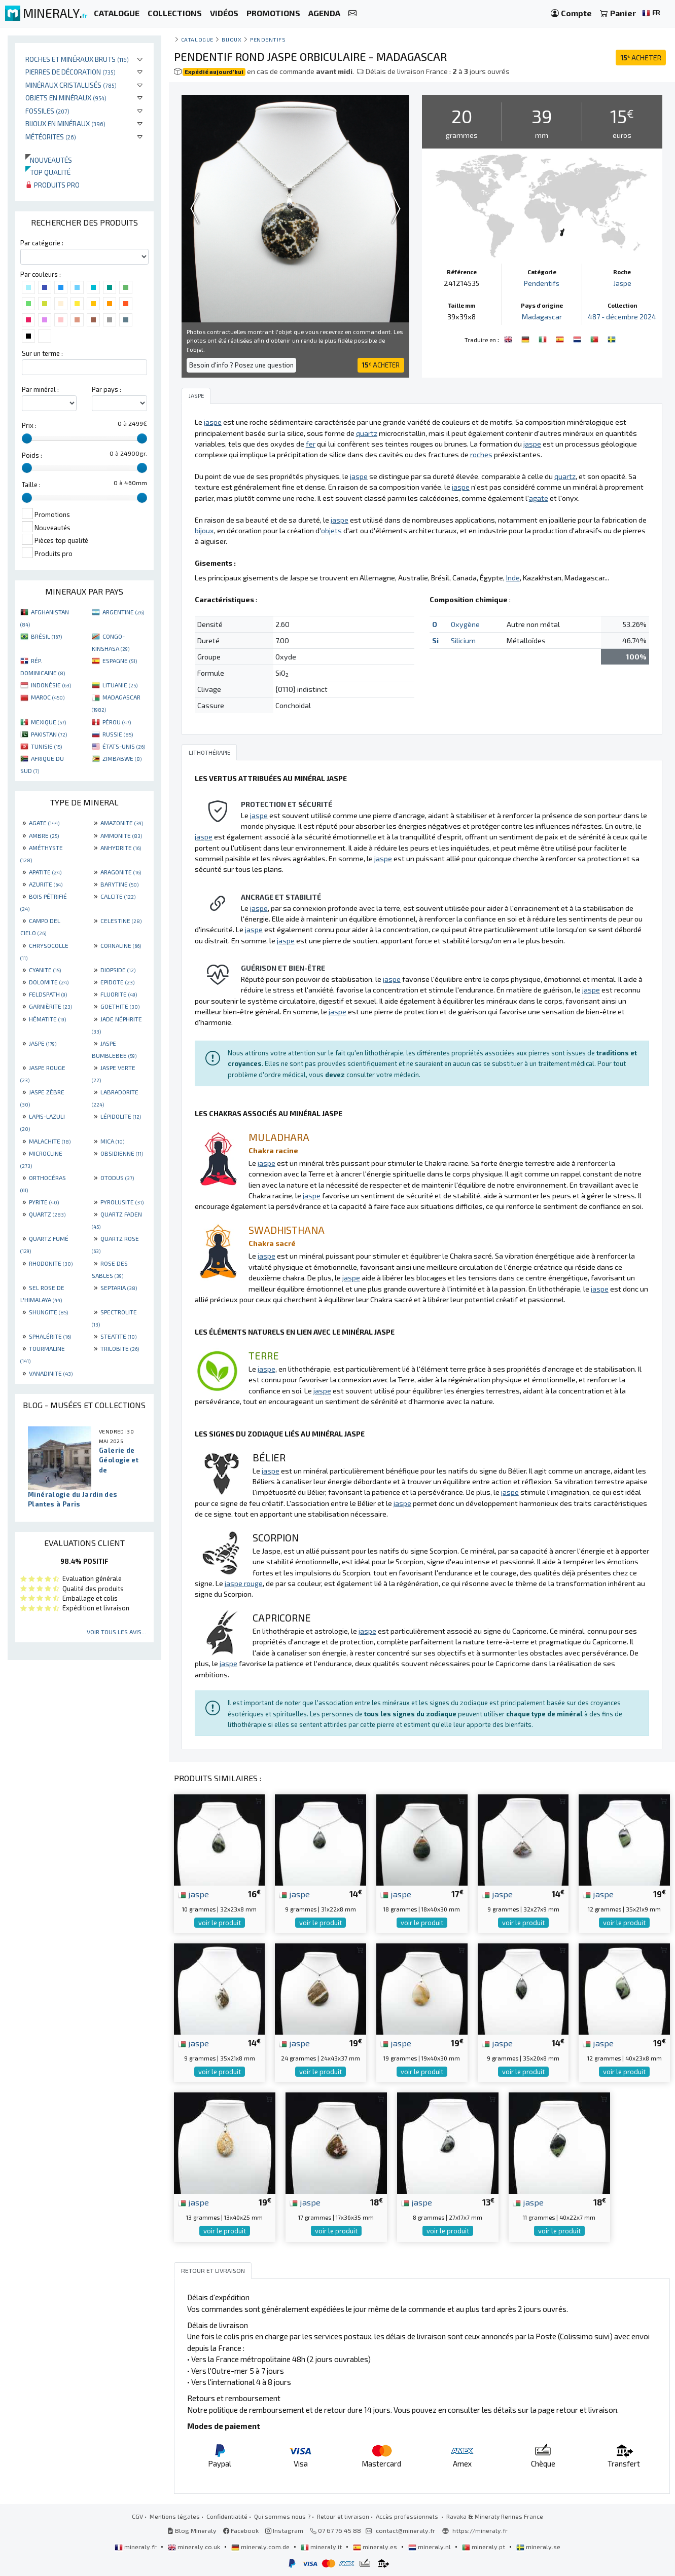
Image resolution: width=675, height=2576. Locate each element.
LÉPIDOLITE (120, 1116)
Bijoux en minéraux (65, 123)
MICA (112, 1141)
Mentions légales (175, 2516)
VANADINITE (51, 1373)
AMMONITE (121, 835)
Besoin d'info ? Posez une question (241, 365)
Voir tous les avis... (116, 1631)
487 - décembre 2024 (622, 316)
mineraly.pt (484, 2546)
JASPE (42, 1043)
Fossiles (47, 110)
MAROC (47, 697)
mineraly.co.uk (195, 2546)
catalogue (197, 39)
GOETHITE (119, 1006)
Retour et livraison (343, 2516)
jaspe (193, 1894)
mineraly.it (322, 2546)
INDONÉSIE (51, 684)
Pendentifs (268, 39)
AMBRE (44, 835)
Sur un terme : (42, 353)
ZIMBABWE (121, 758)
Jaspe (622, 283)
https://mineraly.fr (480, 2530)
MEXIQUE (48, 721)
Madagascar (541, 316)
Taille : (31, 485)
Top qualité (47, 172)
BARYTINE (119, 884)
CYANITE (45, 969)
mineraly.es (376, 2546)
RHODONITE (51, 1263)
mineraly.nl (430, 2546)
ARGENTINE (123, 611)
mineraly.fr (136, 2546)
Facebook (241, 2530)
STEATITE (118, 1336)
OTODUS (117, 1177)
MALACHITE (49, 1141)
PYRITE (44, 1201)
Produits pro (52, 184)
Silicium (463, 640)
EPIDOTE (117, 981)
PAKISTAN (49, 734)
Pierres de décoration (70, 71)
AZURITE (45, 884)
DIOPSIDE (117, 969)
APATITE (45, 871)
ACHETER (640, 57)
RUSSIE (117, 734)
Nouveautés (48, 160)
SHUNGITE (48, 1311)
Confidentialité (226, 2516)
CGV (137, 2516)
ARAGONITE (120, 871)
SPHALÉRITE (50, 1336)
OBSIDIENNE (121, 1153)
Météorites (50, 136)
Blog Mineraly (192, 2530)
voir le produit (219, 1923)
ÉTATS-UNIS (123, 746)
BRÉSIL (46, 636)
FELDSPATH (48, 994)
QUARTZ (47, 1214)
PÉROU (116, 721)
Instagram (284, 2530)
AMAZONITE (121, 822)
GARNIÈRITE (50, 1006)
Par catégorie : (41, 243)
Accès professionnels (408, 2516)
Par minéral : (40, 389)
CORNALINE (120, 945)
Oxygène (465, 624)
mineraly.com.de (261, 2546)
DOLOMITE (48, 981)
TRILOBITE (119, 1348)
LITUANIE (119, 684)
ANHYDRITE (120, 847)
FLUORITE (118, 994)
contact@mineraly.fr (405, 2530)
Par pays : (106, 389)
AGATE (44, 822)
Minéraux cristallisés (71, 85)
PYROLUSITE (122, 1201)
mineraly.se (538, 2546)
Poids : (32, 455)
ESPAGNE (119, 660)
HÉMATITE (47, 1018)
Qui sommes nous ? (282, 2516)
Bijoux (231, 39)
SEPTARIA (118, 1287)
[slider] (27, 438)
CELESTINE (120, 920)
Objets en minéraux (65, 97)
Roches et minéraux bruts (77, 59)
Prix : (29, 425)
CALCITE (117, 896)
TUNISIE (46, 746)
